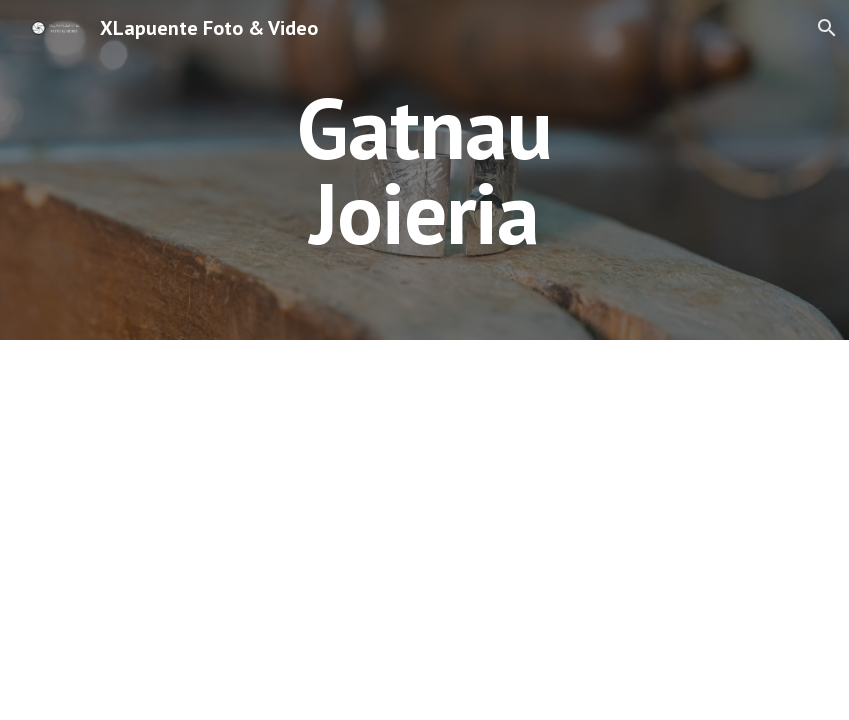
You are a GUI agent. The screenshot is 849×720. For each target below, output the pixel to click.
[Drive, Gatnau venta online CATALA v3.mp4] (425, 471)
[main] (424, 170)
